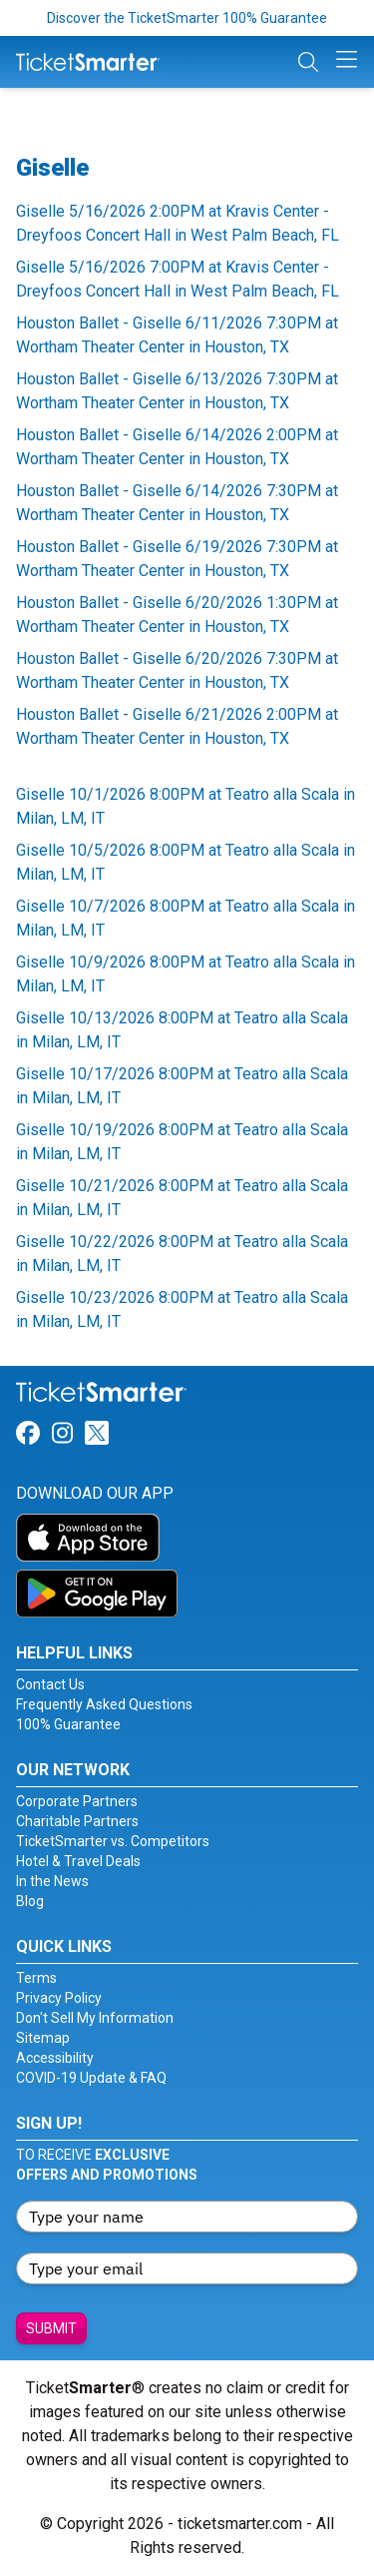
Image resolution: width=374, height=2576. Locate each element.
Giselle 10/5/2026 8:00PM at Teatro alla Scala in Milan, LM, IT (185, 862)
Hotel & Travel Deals (78, 1861)
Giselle (52, 168)
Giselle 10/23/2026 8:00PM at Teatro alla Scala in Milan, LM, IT (182, 1309)
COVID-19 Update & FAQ (91, 2078)
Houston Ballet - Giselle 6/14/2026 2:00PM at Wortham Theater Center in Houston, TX (177, 446)
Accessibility (55, 2058)
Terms (36, 1978)
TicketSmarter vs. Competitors (112, 1841)
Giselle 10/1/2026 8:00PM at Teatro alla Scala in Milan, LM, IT (185, 806)
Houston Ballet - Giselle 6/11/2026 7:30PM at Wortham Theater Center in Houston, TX (177, 335)
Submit (51, 2328)
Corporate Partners (77, 1801)
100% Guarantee (68, 1724)
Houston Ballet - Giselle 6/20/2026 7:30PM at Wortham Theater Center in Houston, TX (177, 670)
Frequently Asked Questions (104, 1704)
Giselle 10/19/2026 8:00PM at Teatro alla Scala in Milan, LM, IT (182, 1141)
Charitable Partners (77, 1821)
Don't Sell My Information (95, 2018)
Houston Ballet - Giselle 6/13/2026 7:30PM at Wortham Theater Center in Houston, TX (177, 390)
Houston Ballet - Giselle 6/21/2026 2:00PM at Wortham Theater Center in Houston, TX (177, 726)
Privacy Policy (59, 1998)
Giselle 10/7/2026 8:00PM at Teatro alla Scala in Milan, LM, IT (185, 918)
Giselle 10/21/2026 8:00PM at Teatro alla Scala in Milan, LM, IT (182, 1197)
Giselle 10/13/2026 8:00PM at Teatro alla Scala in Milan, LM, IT (182, 1029)
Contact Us (50, 1684)
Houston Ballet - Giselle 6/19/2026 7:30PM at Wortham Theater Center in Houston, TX (177, 558)
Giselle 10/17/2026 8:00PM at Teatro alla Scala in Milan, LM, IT (182, 1085)
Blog (30, 1901)
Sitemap (43, 2038)
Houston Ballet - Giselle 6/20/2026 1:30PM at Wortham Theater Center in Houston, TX (177, 614)
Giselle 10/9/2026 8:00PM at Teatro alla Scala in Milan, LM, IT (185, 974)
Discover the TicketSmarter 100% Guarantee (187, 18)
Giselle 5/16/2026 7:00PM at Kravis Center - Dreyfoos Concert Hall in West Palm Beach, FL (177, 279)
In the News (52, 1881)
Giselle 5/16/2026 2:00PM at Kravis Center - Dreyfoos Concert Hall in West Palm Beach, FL (177, 223)
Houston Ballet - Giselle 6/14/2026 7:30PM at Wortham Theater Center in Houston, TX (177, 502)
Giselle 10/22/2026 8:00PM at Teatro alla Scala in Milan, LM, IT (182, 1253)
